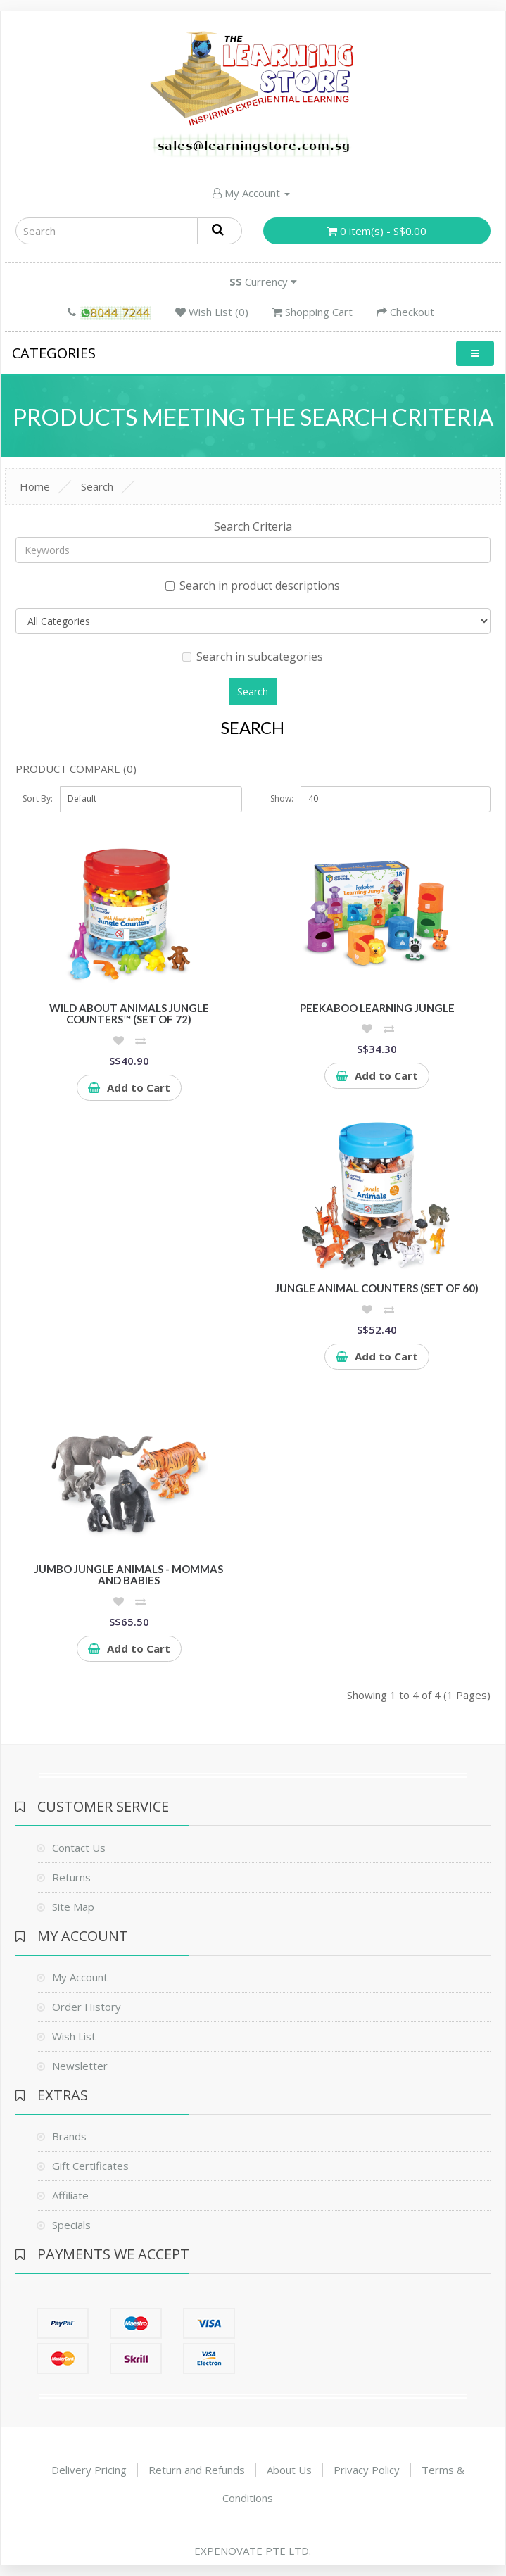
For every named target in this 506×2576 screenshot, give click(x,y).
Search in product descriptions (252, 586)
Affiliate (70, 2195)
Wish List (74, 2036)
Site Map (73, 1907)
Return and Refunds (196, 2470)
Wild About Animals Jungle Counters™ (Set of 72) (129, 1014)
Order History (86, 2007)
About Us (289, 2470)
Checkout (405, 312)
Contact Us (79, 1848)
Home (35, 486)
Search (97, 486)
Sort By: (38, 798)
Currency (263, 281)
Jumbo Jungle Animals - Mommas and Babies (128, 1574)
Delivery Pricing (89, 2470)
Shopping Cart (312, 312)
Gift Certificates (90, 2166)
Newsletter (80, 2066)
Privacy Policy (367, 2470)
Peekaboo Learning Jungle (377, 1008)
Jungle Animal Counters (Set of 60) (377, 1288)
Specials (71, 2225)
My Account (251, 193)
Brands (69, 2136)
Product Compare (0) (76, 769)
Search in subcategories (252, 657)
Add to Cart (129, 1087)
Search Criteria (253, 526)
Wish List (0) (211, 312)
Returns (71, 1877)
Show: (281, 798)
